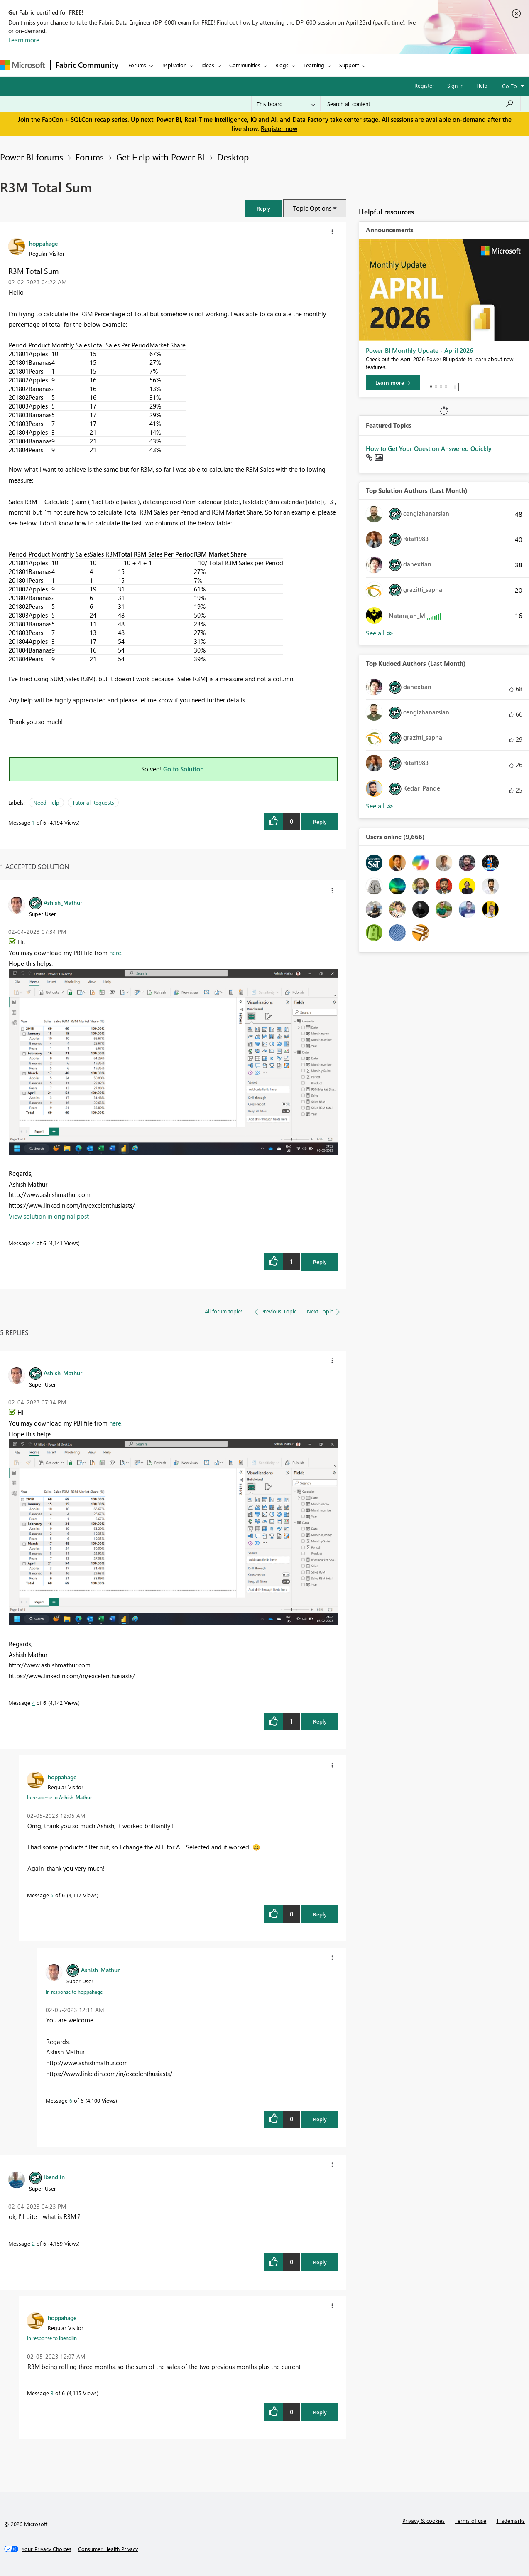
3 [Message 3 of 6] (52, 2392)
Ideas (207, 65)
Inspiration (173, 65)
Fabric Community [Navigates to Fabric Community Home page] (87, 65)
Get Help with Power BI (160, 157)
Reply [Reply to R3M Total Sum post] (320, 821)
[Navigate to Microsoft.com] (22, 65)
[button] (263, 208)
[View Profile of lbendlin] (54, 2176)
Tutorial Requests (93, 802)
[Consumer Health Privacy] (108, 2549)
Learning (314, 65)
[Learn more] (393, 382)
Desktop (233, 157)
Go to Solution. (184, 769)
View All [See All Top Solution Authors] (379, 633)
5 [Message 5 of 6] (52, 1895)
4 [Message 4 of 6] (33, 1242)
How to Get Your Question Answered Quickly (429, 448)
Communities (244, 65)
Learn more (23, 40)
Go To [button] (509, 85)
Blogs (282, 65)
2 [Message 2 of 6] (33, 2243)
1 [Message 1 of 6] (33, 822)
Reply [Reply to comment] (320, 1261)
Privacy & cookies (423, 2520)
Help (481, 85)
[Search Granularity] (286, 104)
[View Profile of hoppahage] (43, 243)
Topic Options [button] (312, 208)
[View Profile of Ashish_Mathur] (63, 902)
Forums (137, 65)
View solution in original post (49, 1216)
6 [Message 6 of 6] (70, 2100)
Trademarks (510, 2520)
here (115, 952)
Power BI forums (31, 157)
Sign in (455, 85)
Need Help (46, 802)
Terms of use (470, 2520)
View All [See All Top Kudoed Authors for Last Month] (379, 806)
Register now (279, 128)
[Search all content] (420, 104)
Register (424, 85)
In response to (59, 1797)
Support (349, 65)
